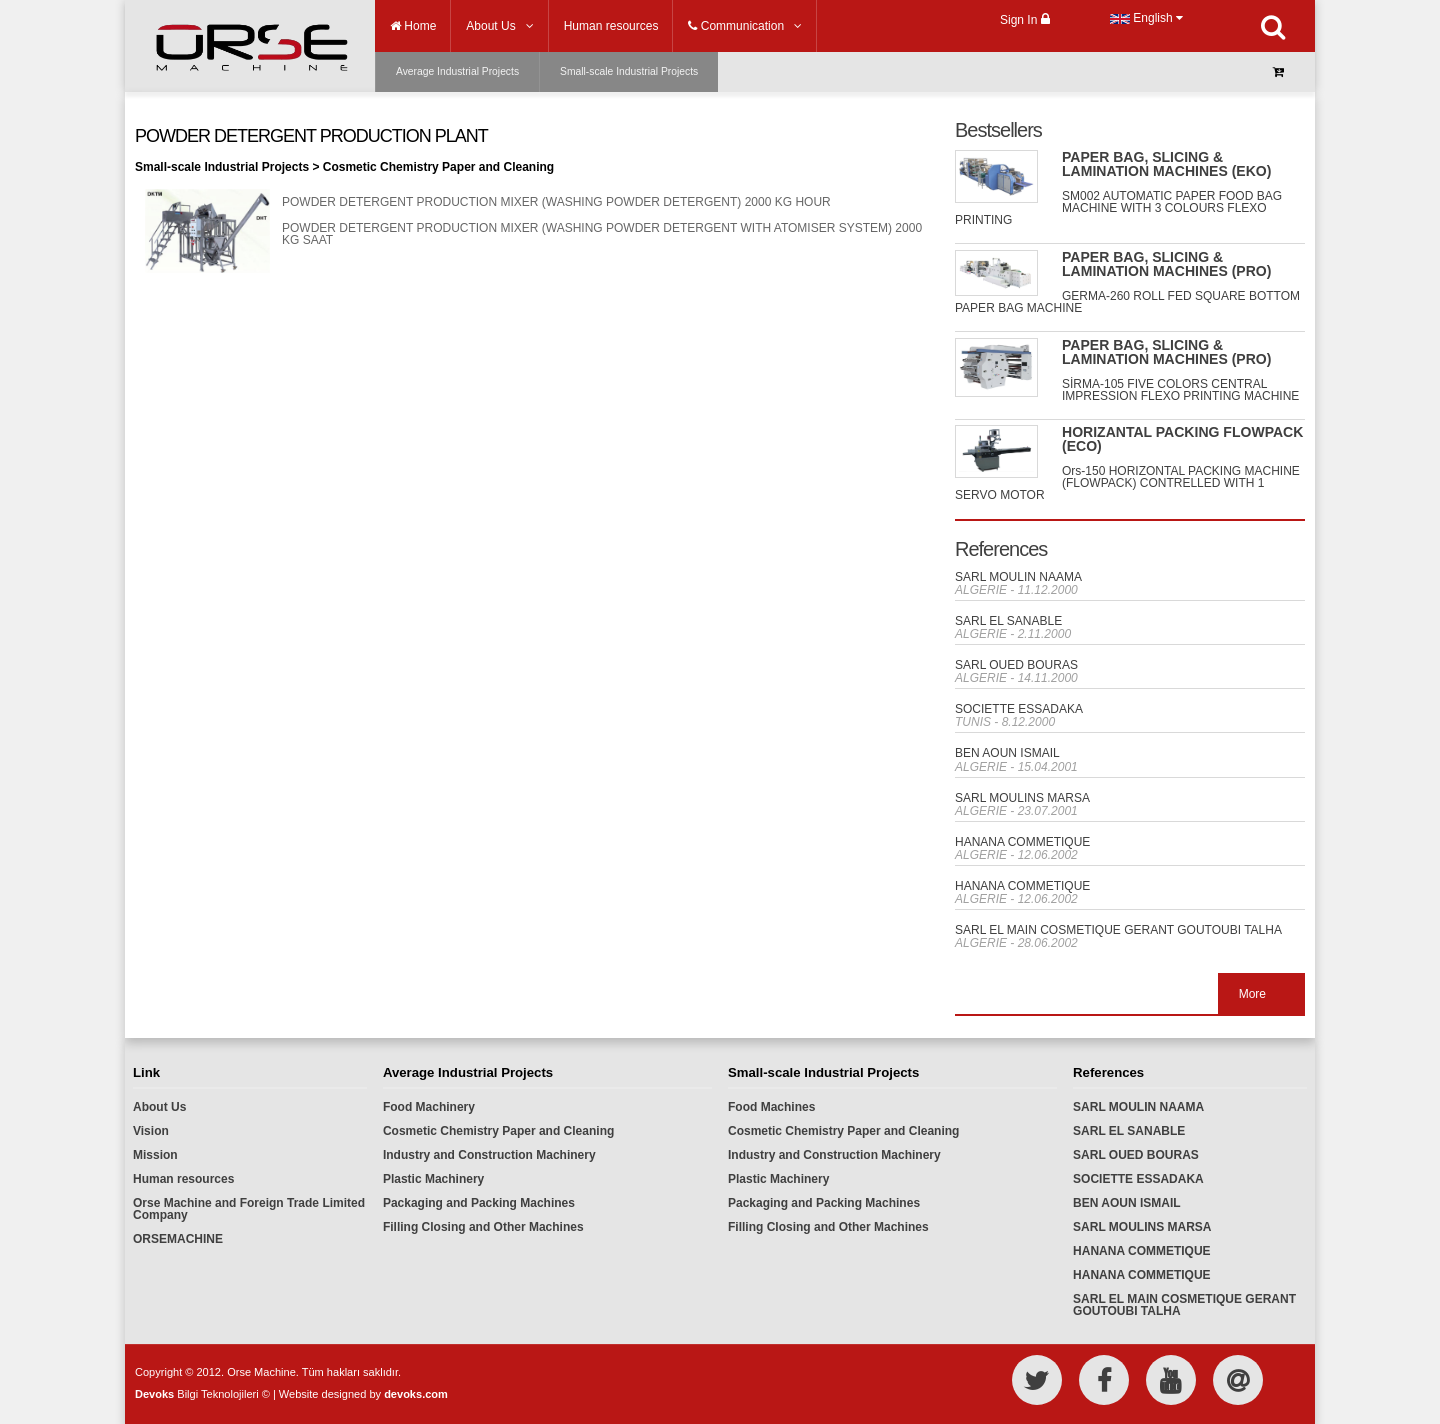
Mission (155, 1155)
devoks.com (416, 1394)
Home (413, 26)
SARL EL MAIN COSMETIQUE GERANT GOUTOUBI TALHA (1118, 930)
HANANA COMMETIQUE (1022, 842)
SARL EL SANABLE (1008, 621)
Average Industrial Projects (457, 71)
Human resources (183, 1179)
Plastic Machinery (433, 1179)
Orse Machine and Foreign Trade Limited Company (249, 1209)
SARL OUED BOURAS (1016, 665)
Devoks (154, 1394)
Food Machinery (429, 1107)
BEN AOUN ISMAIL (1007, 753)
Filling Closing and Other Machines (483, 1227)
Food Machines (771, 1107)
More (1252, 994)
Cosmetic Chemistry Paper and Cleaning (498, 1131)
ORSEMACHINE (178, 1239)
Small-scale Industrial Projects (629, 71)
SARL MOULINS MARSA (1022, 798)
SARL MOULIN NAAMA (1018, 577)
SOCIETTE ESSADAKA (1019, 709)
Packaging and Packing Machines (479, 1203)
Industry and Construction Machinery (489, 1155)
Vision (151, 1131)
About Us (159, 1107)
